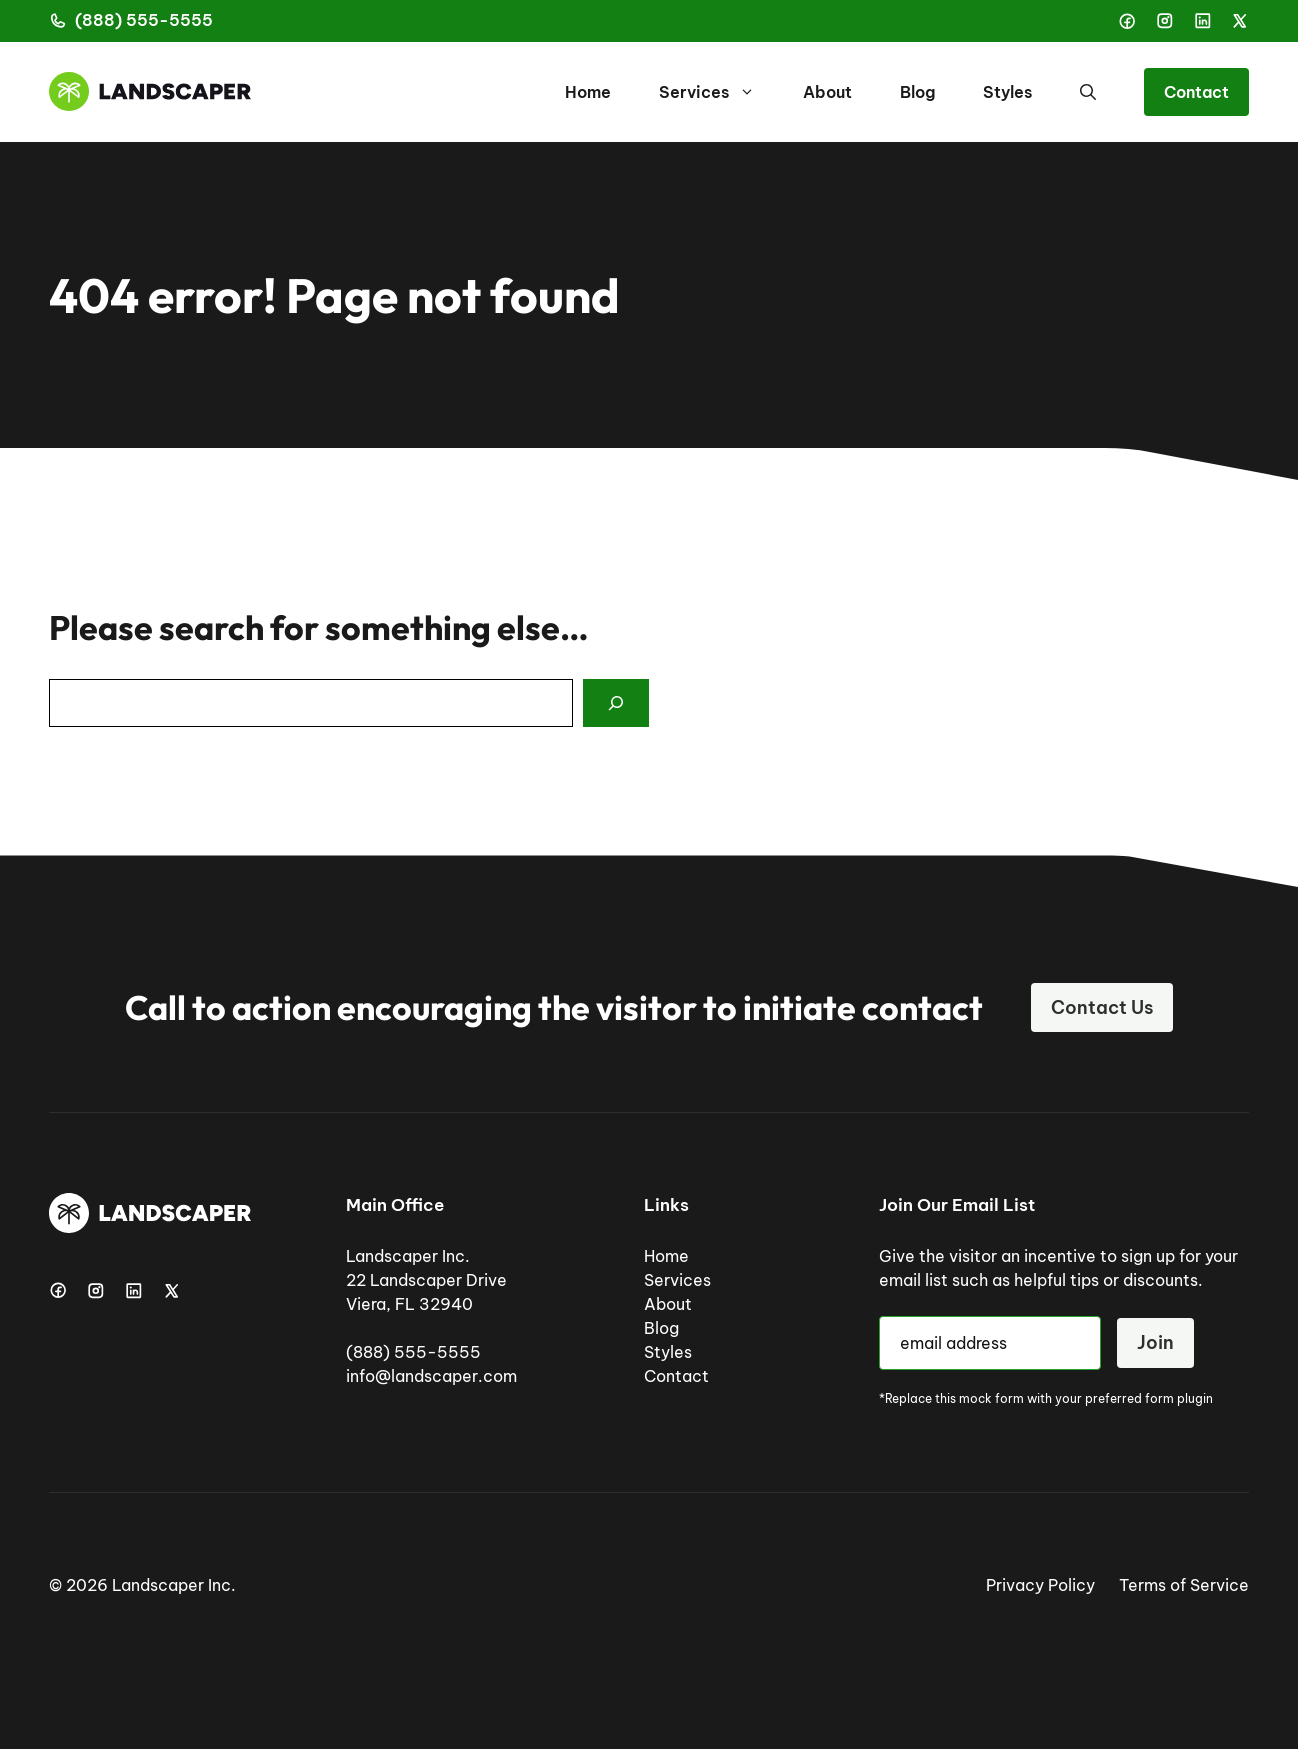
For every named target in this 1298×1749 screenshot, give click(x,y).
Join (1155, 1342)
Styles (1007, 92)
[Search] (616, 703)
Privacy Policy (1040, 1585)
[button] (1088, 92)
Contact (1196, 92)
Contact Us (1102, 1007)
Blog (917, 92)
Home (588, 92)
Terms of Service (1184, 1585)
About (827, 92)
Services (719, 92)
